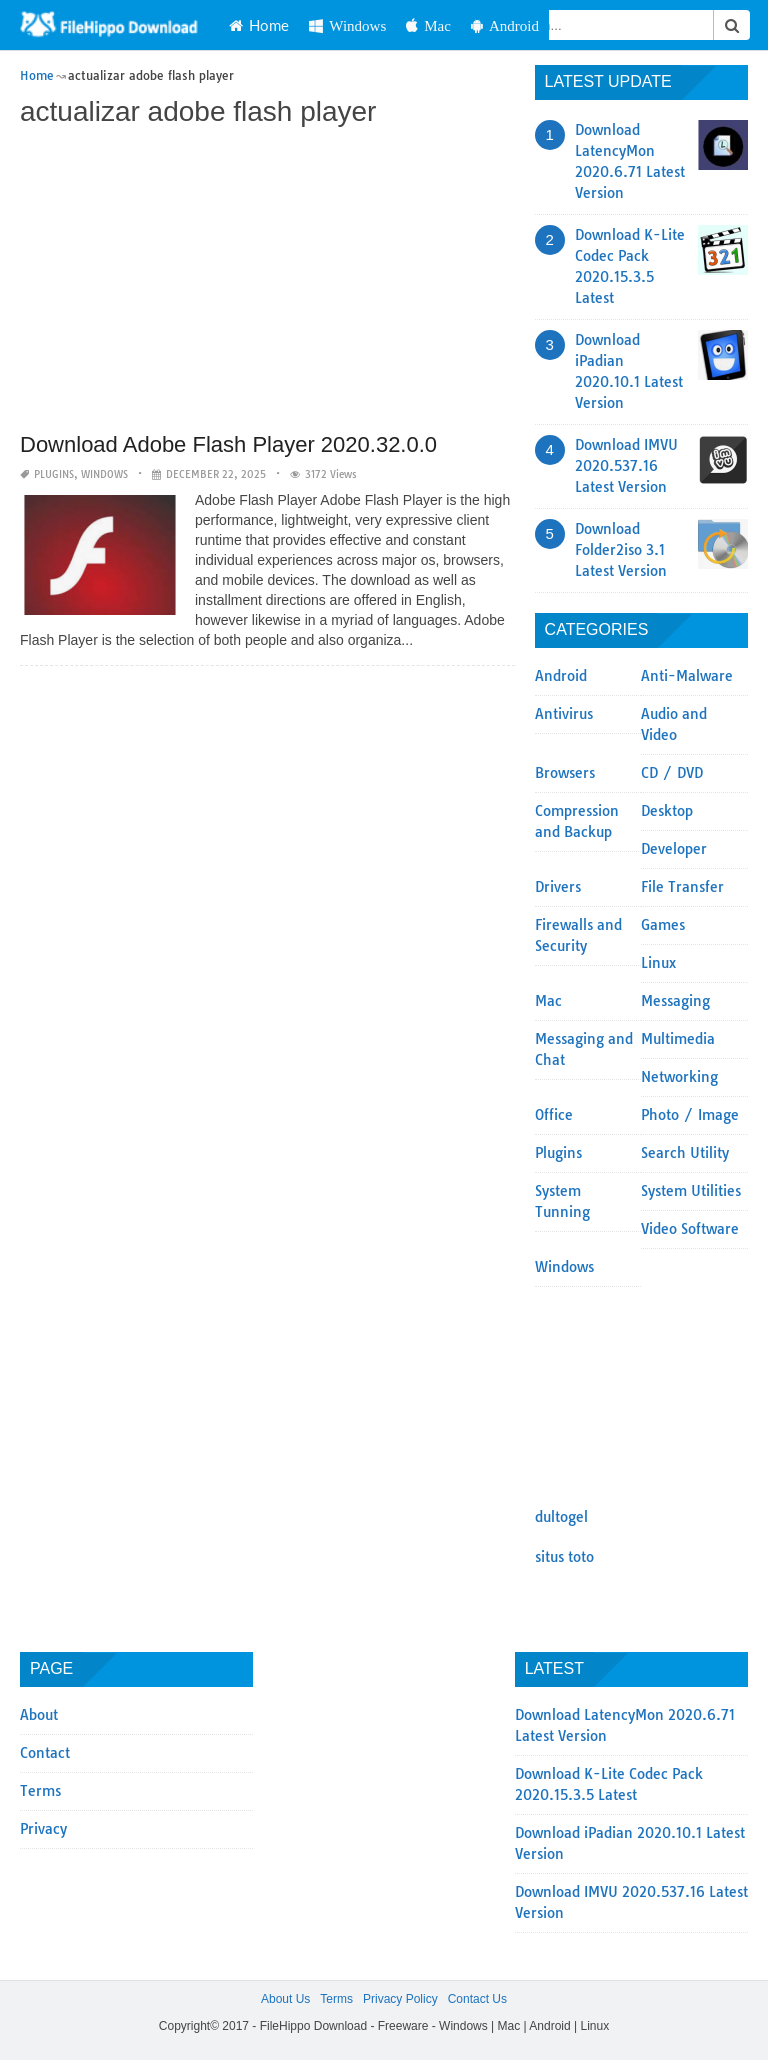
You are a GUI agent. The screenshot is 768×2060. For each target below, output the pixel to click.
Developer (674, 849)
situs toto (564, 1557)
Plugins (54, 474)
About (39, 1715)
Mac (428, 25)
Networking (679, 1077)
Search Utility (685, 1153)
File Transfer (682, 887)
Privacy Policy (400, 1999)
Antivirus (564, 714)
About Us (285, 1999)
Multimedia (678, 1039)
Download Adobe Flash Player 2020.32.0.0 (228, 444)
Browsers (565, 773)
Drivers (558, 887)
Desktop (667, 811)
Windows (347, 25)
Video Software (690, 1229)
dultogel (561, 1517)
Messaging (675, 1001)
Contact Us (477, 1999)
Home (259, 25)
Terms (40, 1791)
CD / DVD (672, 773)
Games (663, 925)
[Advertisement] (267, 282)
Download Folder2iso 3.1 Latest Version (621, 550)
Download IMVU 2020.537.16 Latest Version (626, 466)
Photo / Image (690, 1115)
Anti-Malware (687, 676)
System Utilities (691, 1191)
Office (554, 1115)
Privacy (43, 1829)
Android (505, 25)
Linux (658, 963)
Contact (45, 1753)
